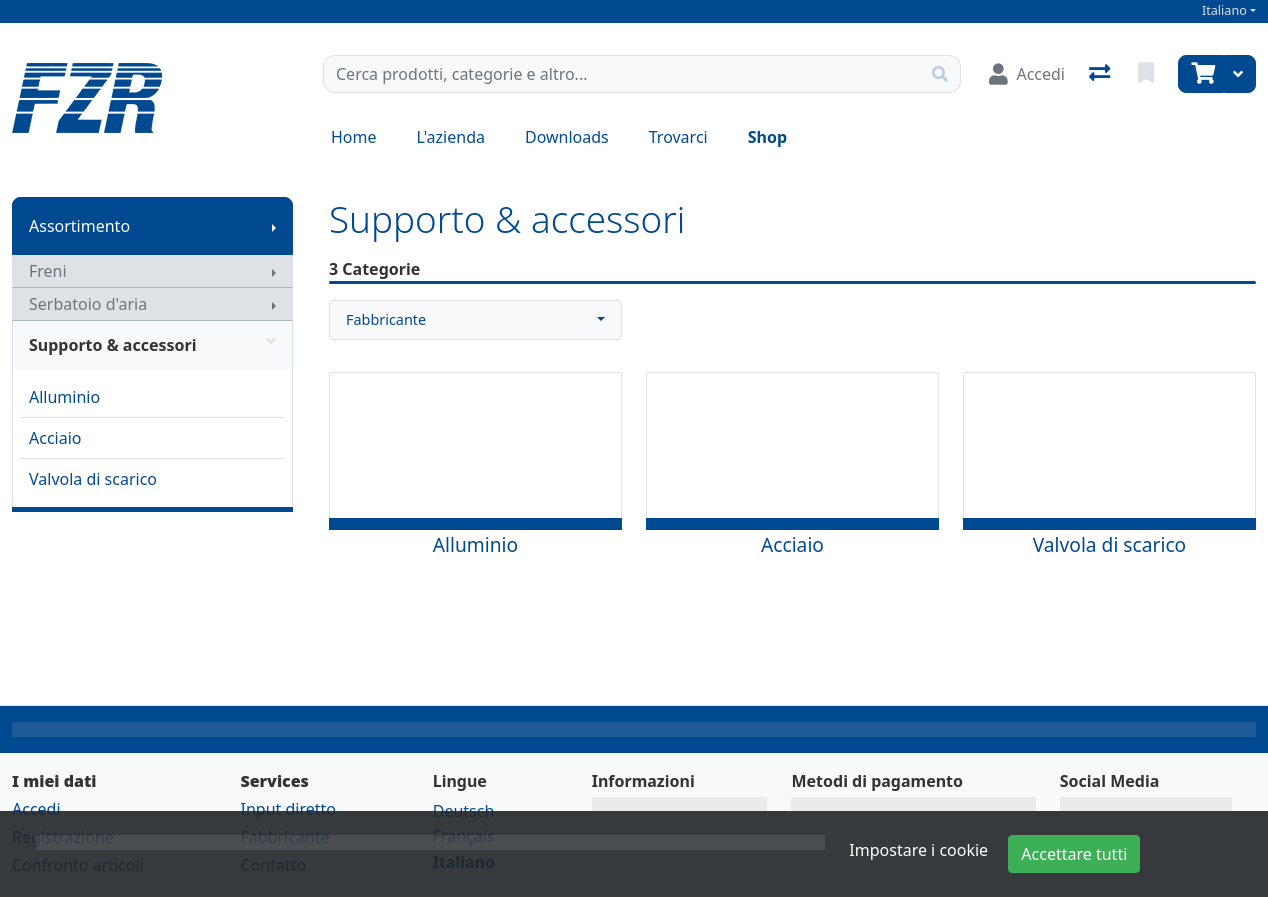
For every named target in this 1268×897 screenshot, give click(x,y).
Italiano (1224, 10)
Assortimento (79, 226)
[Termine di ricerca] (622, 74)
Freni (48, 271)
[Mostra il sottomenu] (274, 226)
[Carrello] (1201, 74)
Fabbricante (386, 319)
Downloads (567, 137)
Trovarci (678, 137)
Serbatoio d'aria (88, 304)
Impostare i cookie (918, 850)
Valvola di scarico (93, 479)
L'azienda (451, 137)
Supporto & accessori (152, 345)
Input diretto (288, 809)
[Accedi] (1027, 74)
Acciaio (55, 438)
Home (354, 137)
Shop (767, 137)
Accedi (36, 809)
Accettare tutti (1074, 854)
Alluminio (64, 397)
